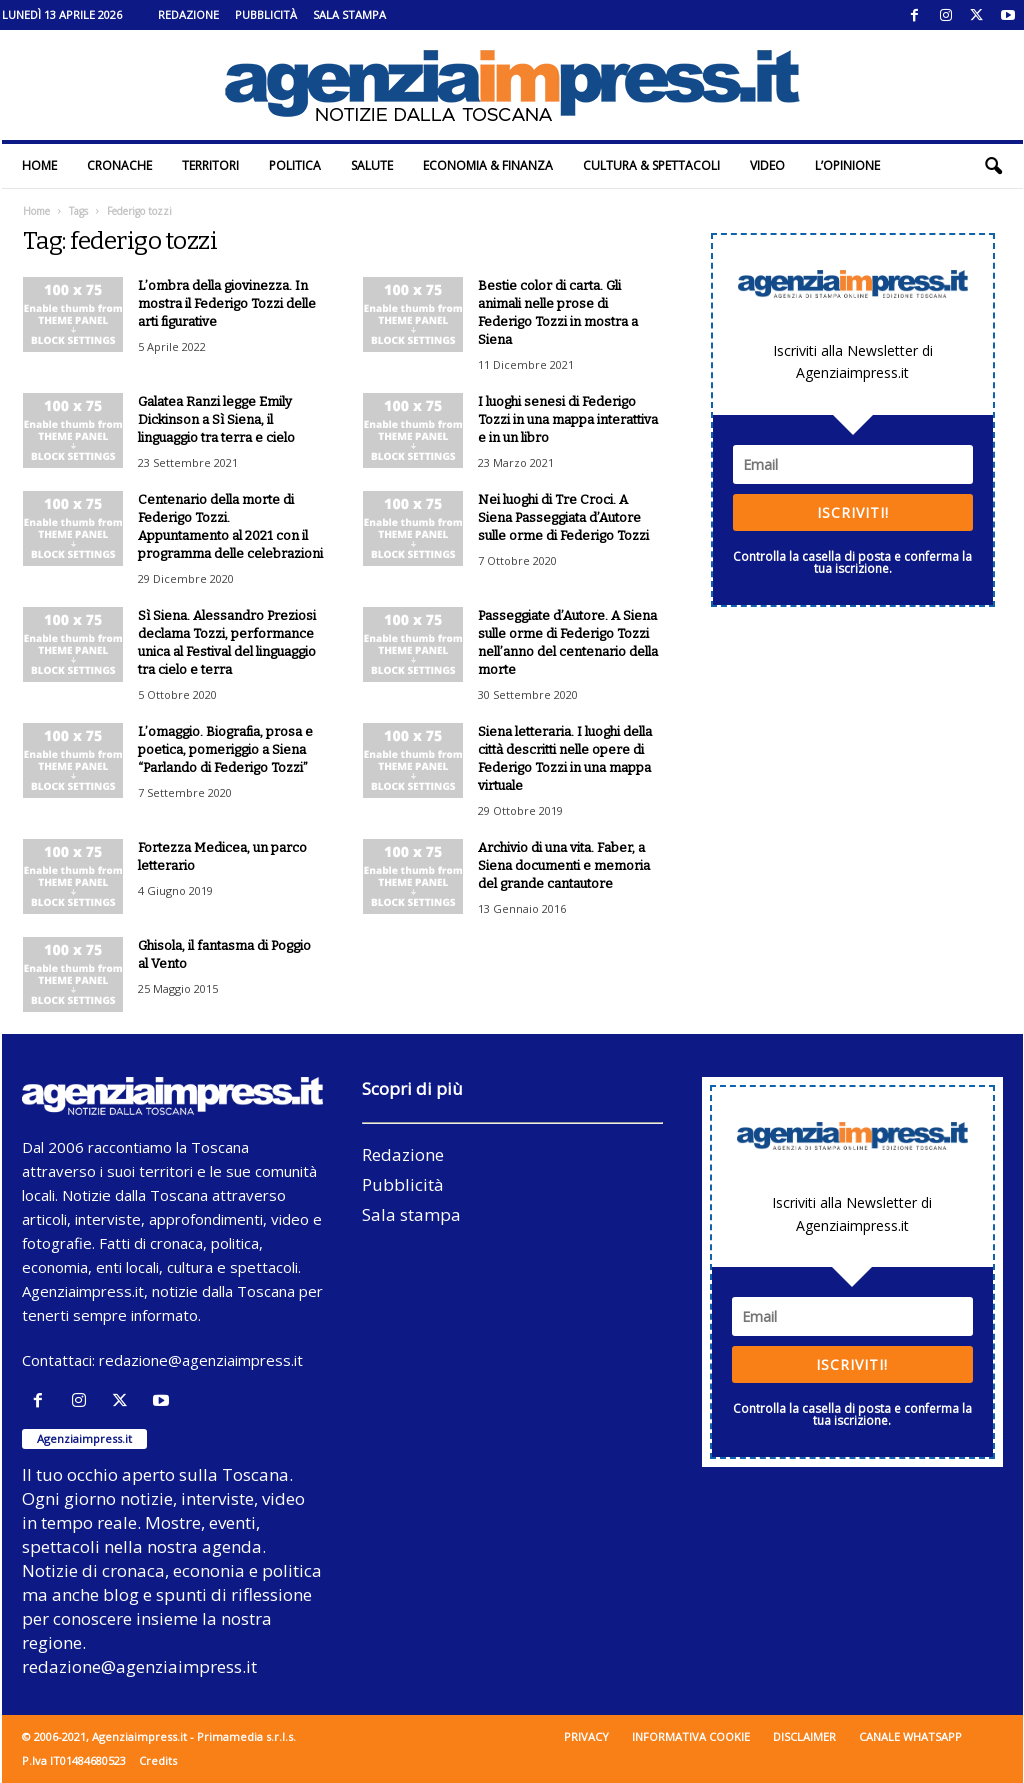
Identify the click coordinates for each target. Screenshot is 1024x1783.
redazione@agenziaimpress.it (201, 1360)
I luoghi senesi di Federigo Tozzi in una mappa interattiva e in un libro (568, 419)
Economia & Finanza (488, 165)
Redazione (188, 14)
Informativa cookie (691, 1736)
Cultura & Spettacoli (651, 165)
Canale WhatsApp (910, 1736)
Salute (372, 165)
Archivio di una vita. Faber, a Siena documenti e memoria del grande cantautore (564, 865)
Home (39, 165)
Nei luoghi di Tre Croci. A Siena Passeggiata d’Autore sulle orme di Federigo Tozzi (563, 517)
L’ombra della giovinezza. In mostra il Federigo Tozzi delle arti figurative (227, 303)
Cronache (119, 165)
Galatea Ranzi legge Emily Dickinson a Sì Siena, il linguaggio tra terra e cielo (216, 419)
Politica (295, 165)
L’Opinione (847, 165)
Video (767, 165)
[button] (993, 166)
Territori (210, 165)
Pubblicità (266, 14)
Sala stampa (349, 14)
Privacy (586, 1736)
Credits (158, 1760)
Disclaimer (804, 1736)
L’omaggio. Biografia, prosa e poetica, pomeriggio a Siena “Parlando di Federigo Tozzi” (225, 749)
